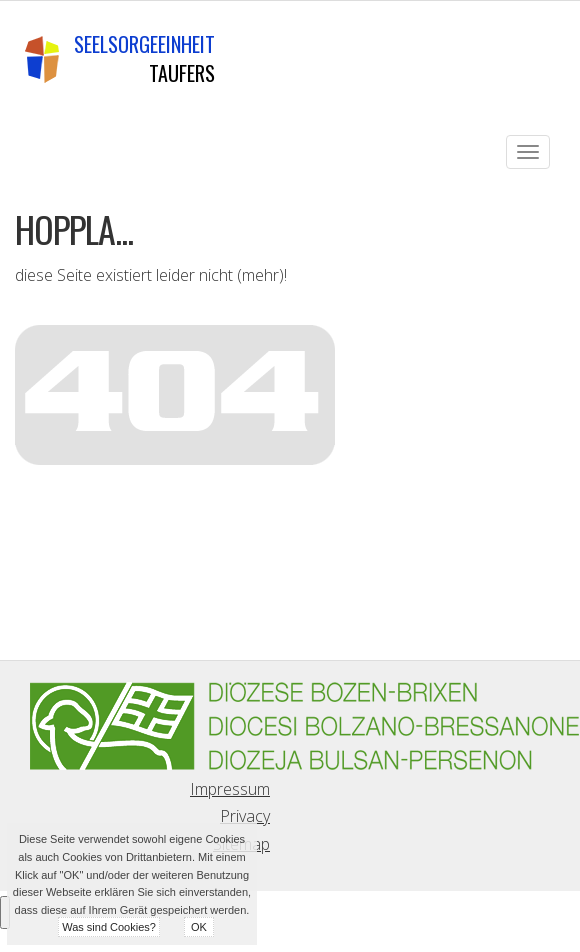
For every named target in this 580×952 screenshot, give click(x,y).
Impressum (230, 789)
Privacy (245, 816)
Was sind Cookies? (109, 927)
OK (199, 927)
